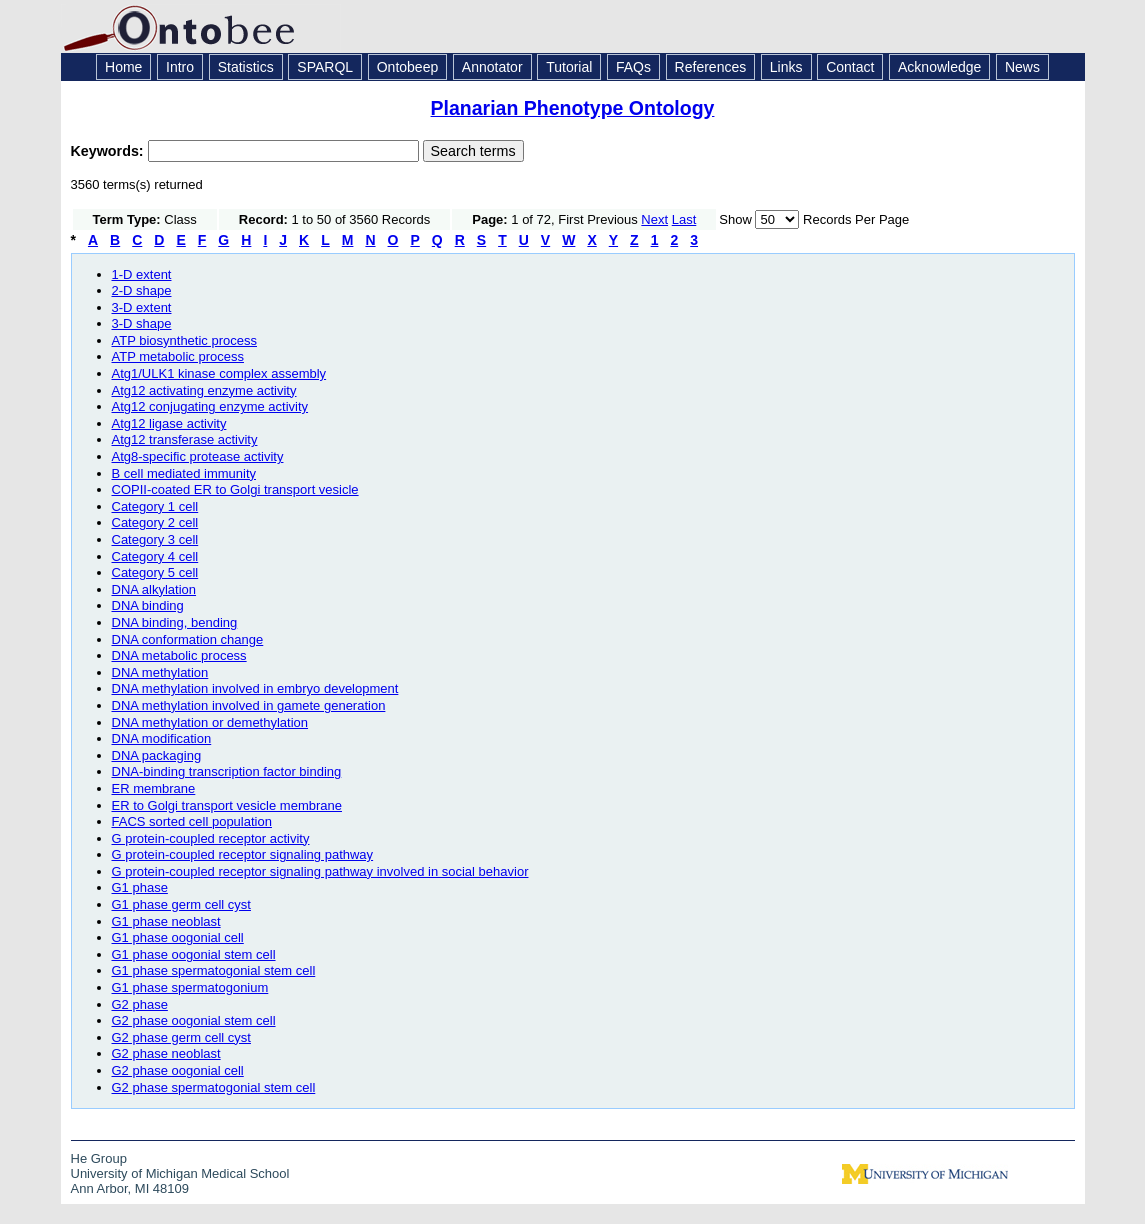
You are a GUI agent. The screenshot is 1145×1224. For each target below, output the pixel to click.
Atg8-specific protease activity (198, 456)
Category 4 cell (155, 556)
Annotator (492, 67)
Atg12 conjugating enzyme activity (210, 406)
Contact (850, 67)
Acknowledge (939, 67)
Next (654, 219)
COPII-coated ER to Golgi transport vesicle (235, 489)
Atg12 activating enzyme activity (204, 390)
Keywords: (109, 151)
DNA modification (162, 738)
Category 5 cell (155, 572)
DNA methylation (160, 672)
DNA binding (148, 605)
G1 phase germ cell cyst (181, 904)
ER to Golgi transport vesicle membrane (227, 805)
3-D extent (142, 307)
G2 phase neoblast (166, 1053)
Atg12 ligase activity (169, 423)
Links (786, 67)
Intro (180, 67)
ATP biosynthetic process (184, 340)
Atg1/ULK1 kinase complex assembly (219, 373)
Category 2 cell (155, 522)
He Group (99, 1158)
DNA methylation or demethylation (210, 722)
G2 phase (140, 1004)
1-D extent (142, 274)
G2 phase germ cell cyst (181, 1037)
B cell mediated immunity (184, 473)
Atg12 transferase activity (185, 439)
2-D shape (142, 290)
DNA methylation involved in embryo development (255, 688)
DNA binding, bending (175, 622)
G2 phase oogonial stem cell (194, 1020)
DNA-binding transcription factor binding (227, 771)
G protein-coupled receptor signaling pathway (243, 854)
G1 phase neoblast (166, 921)
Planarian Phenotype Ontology (573, 108)
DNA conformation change (188, 639)
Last (684, 219)
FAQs (633, 67)
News (1022, 67)
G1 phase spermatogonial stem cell (214, 970)
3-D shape (142, 323)
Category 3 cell (155, 539)
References (711, 67)
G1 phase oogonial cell (178, 937)
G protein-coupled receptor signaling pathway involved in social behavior (320, 871)
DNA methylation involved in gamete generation (249, 705)
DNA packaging (157, 755)
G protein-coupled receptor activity (211, 838)
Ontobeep (408, 67)
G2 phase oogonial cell (178, 1070)
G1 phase (140, 887)
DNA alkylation (154, 589)
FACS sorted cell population (192, 821)
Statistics (246, 67)
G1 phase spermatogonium (190, 987)
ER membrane (154, 788)
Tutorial (569, 67)
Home (123, 67)
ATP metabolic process (178, 356)
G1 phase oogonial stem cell (194, 954)
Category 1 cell (155, 506)
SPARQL (325, 67)
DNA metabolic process (179, 655)
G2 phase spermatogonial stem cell (214, 1087)
